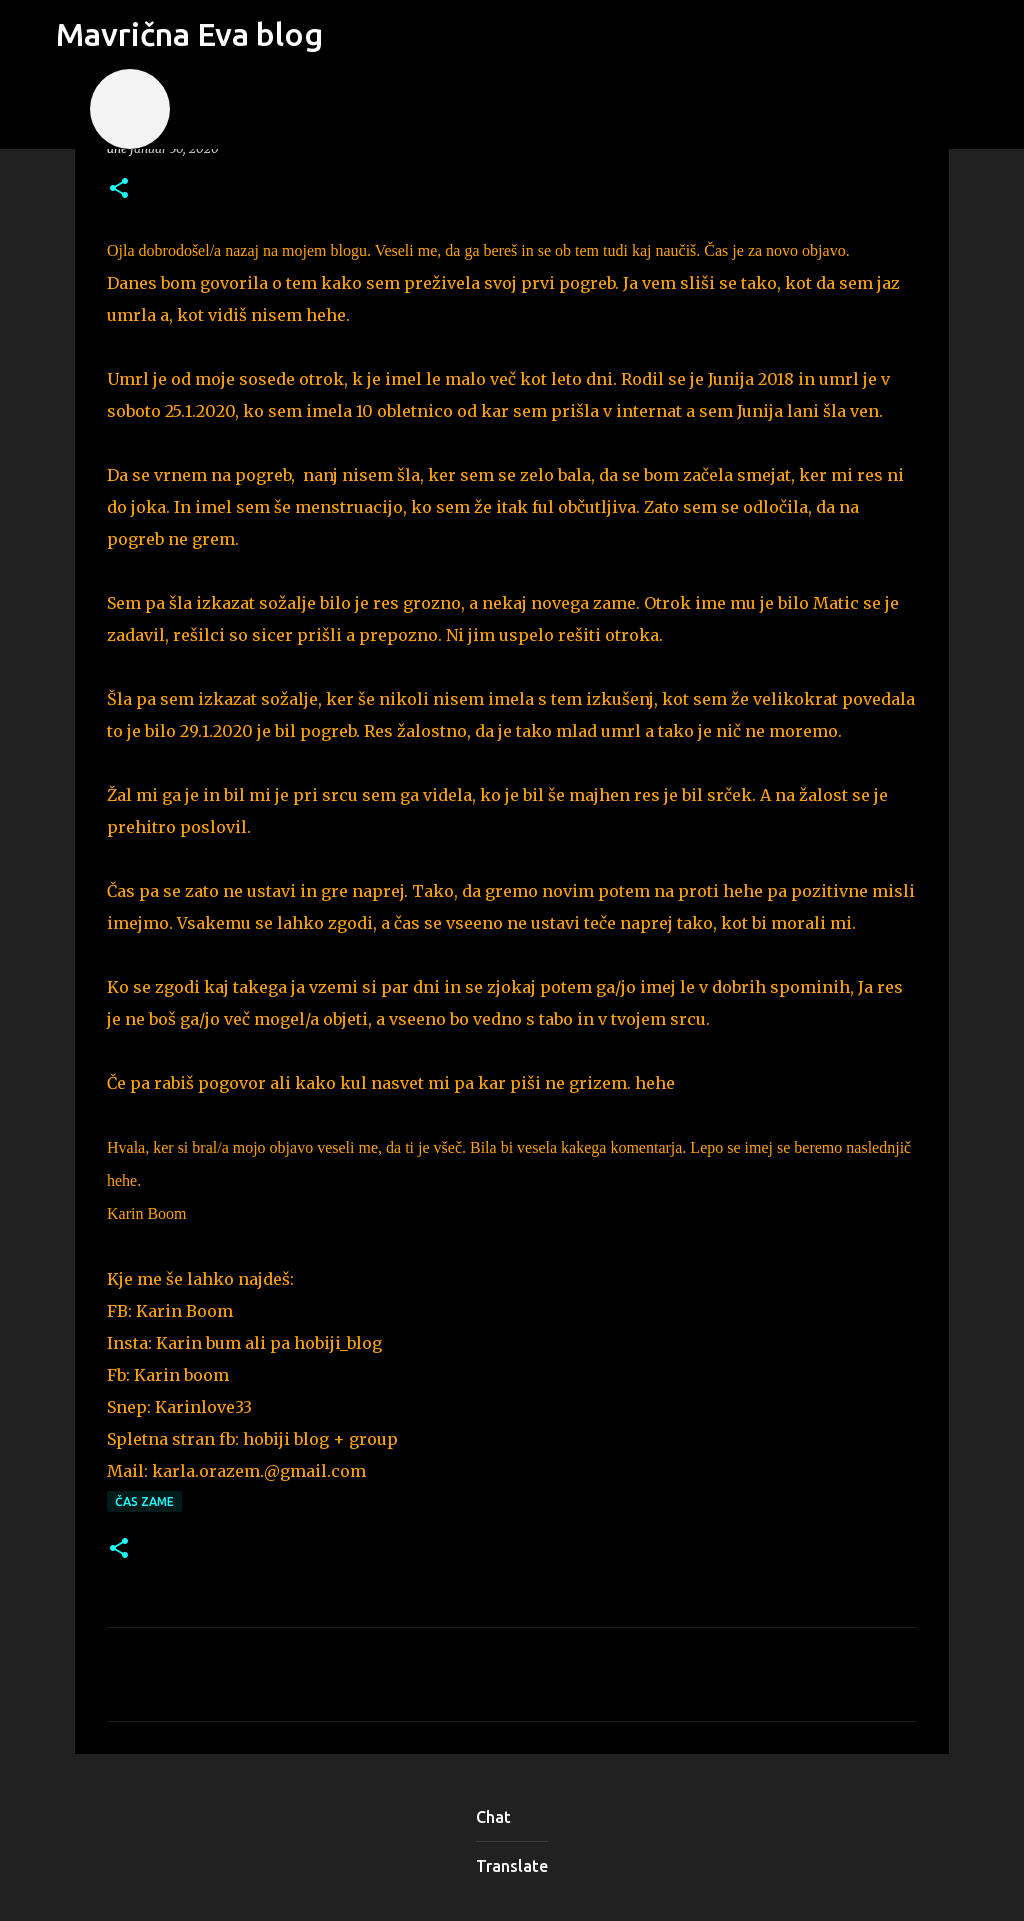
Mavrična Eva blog (189, 34)
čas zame (144, 1501)
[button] (119, 189)
